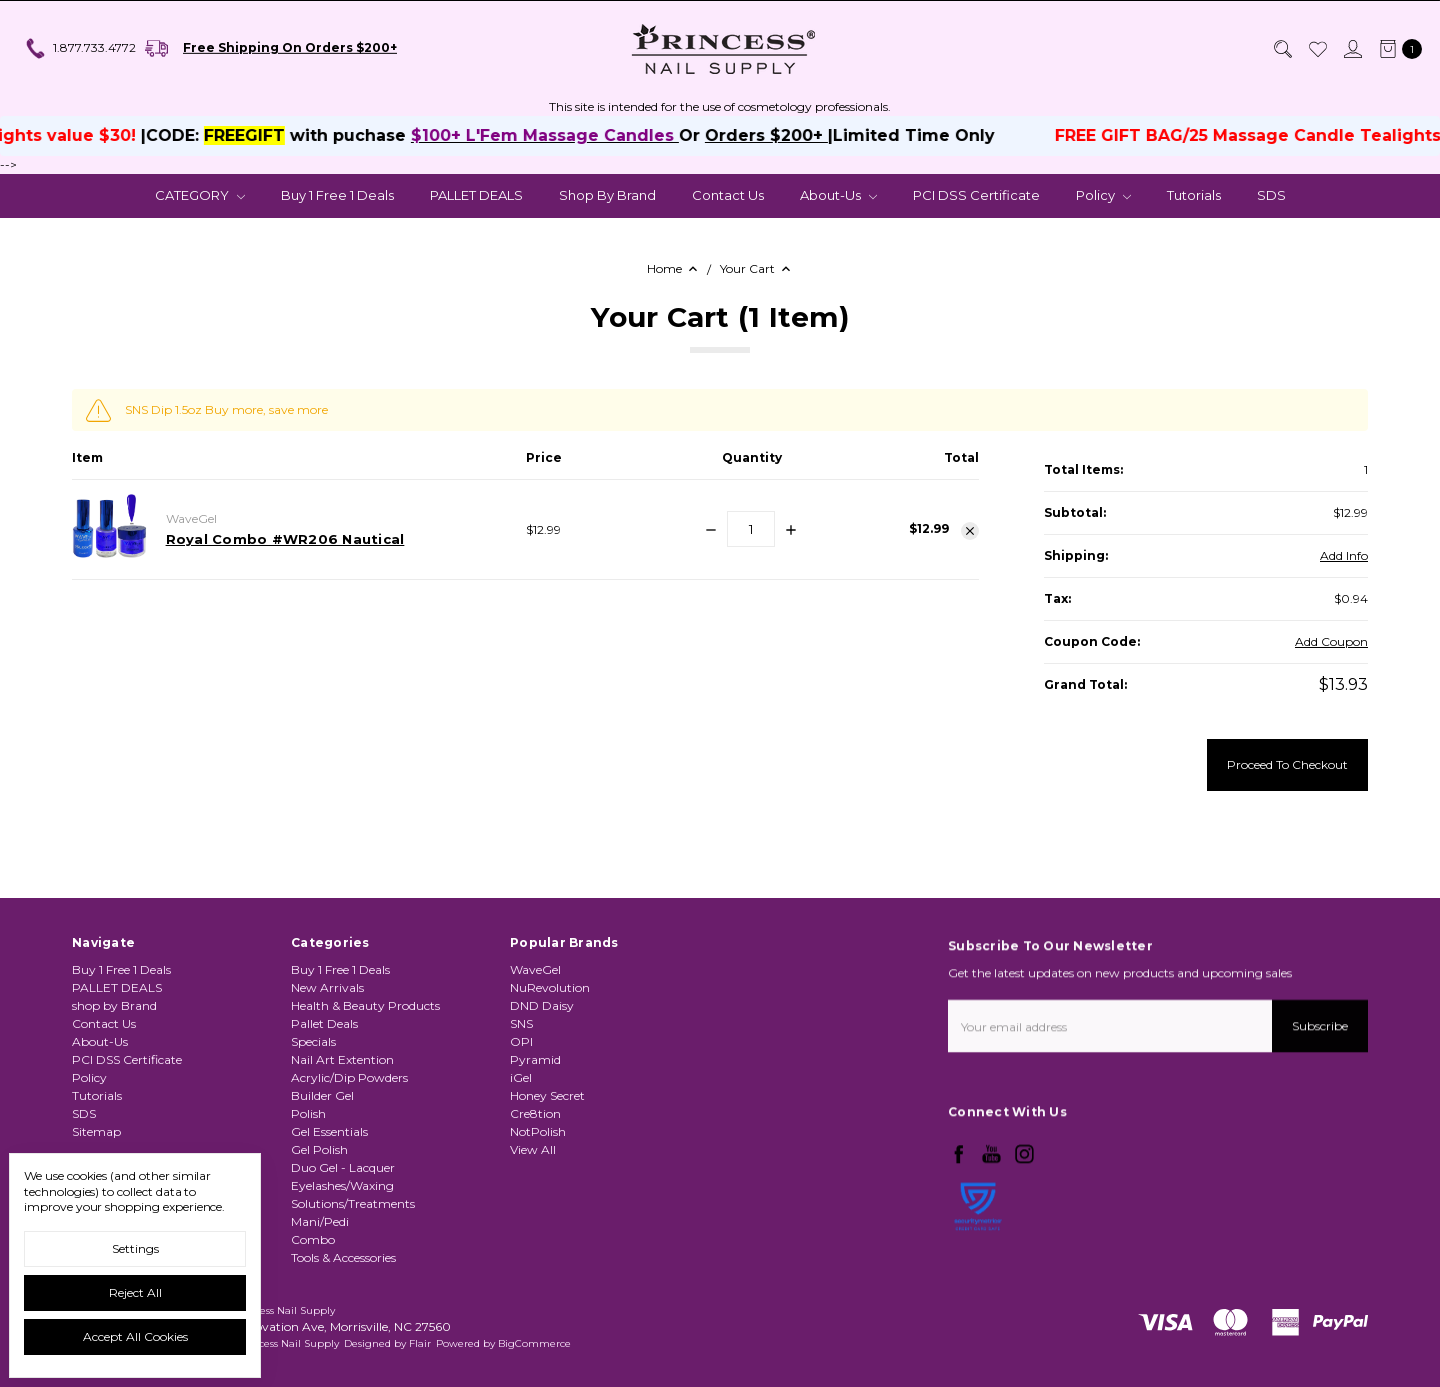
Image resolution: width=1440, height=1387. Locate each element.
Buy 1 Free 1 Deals (337, 195)
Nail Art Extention (342, 1137)
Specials (313, 1119)
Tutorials (1194, 195)
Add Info (1344, 555)
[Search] (1282, 49)
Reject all (135, 1292)
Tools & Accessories (343, 1335)
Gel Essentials (329, 1209)
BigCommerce (534, 1343)
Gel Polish (319, 1227)
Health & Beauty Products (365, 1083)
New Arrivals (327, 1065)
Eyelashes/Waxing (342, 1263)
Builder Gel (322, 1173)
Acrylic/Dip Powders (349, 1155)
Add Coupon (1331, 641)
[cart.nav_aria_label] (1396, 49)
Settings (135, 1248)
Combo (313, 1317)
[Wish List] (1317, 49)
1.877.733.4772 (80, 49)
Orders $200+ (793, 135)
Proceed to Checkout (1287, 764)
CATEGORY (200, 195)
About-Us (838, 195)
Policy (1103, 195)
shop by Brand (607, 195)
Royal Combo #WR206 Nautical (285, 539)
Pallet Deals (324, 1101)
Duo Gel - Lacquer (343, 1245)
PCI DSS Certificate (976, 195)
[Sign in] (1352, 49)
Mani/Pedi (320, 1299)
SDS (1271, 195)
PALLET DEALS (476, 195)
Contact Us (728, 195)
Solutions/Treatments (353, 1281)
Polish (308, 1191)
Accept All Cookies (135, 1336)
